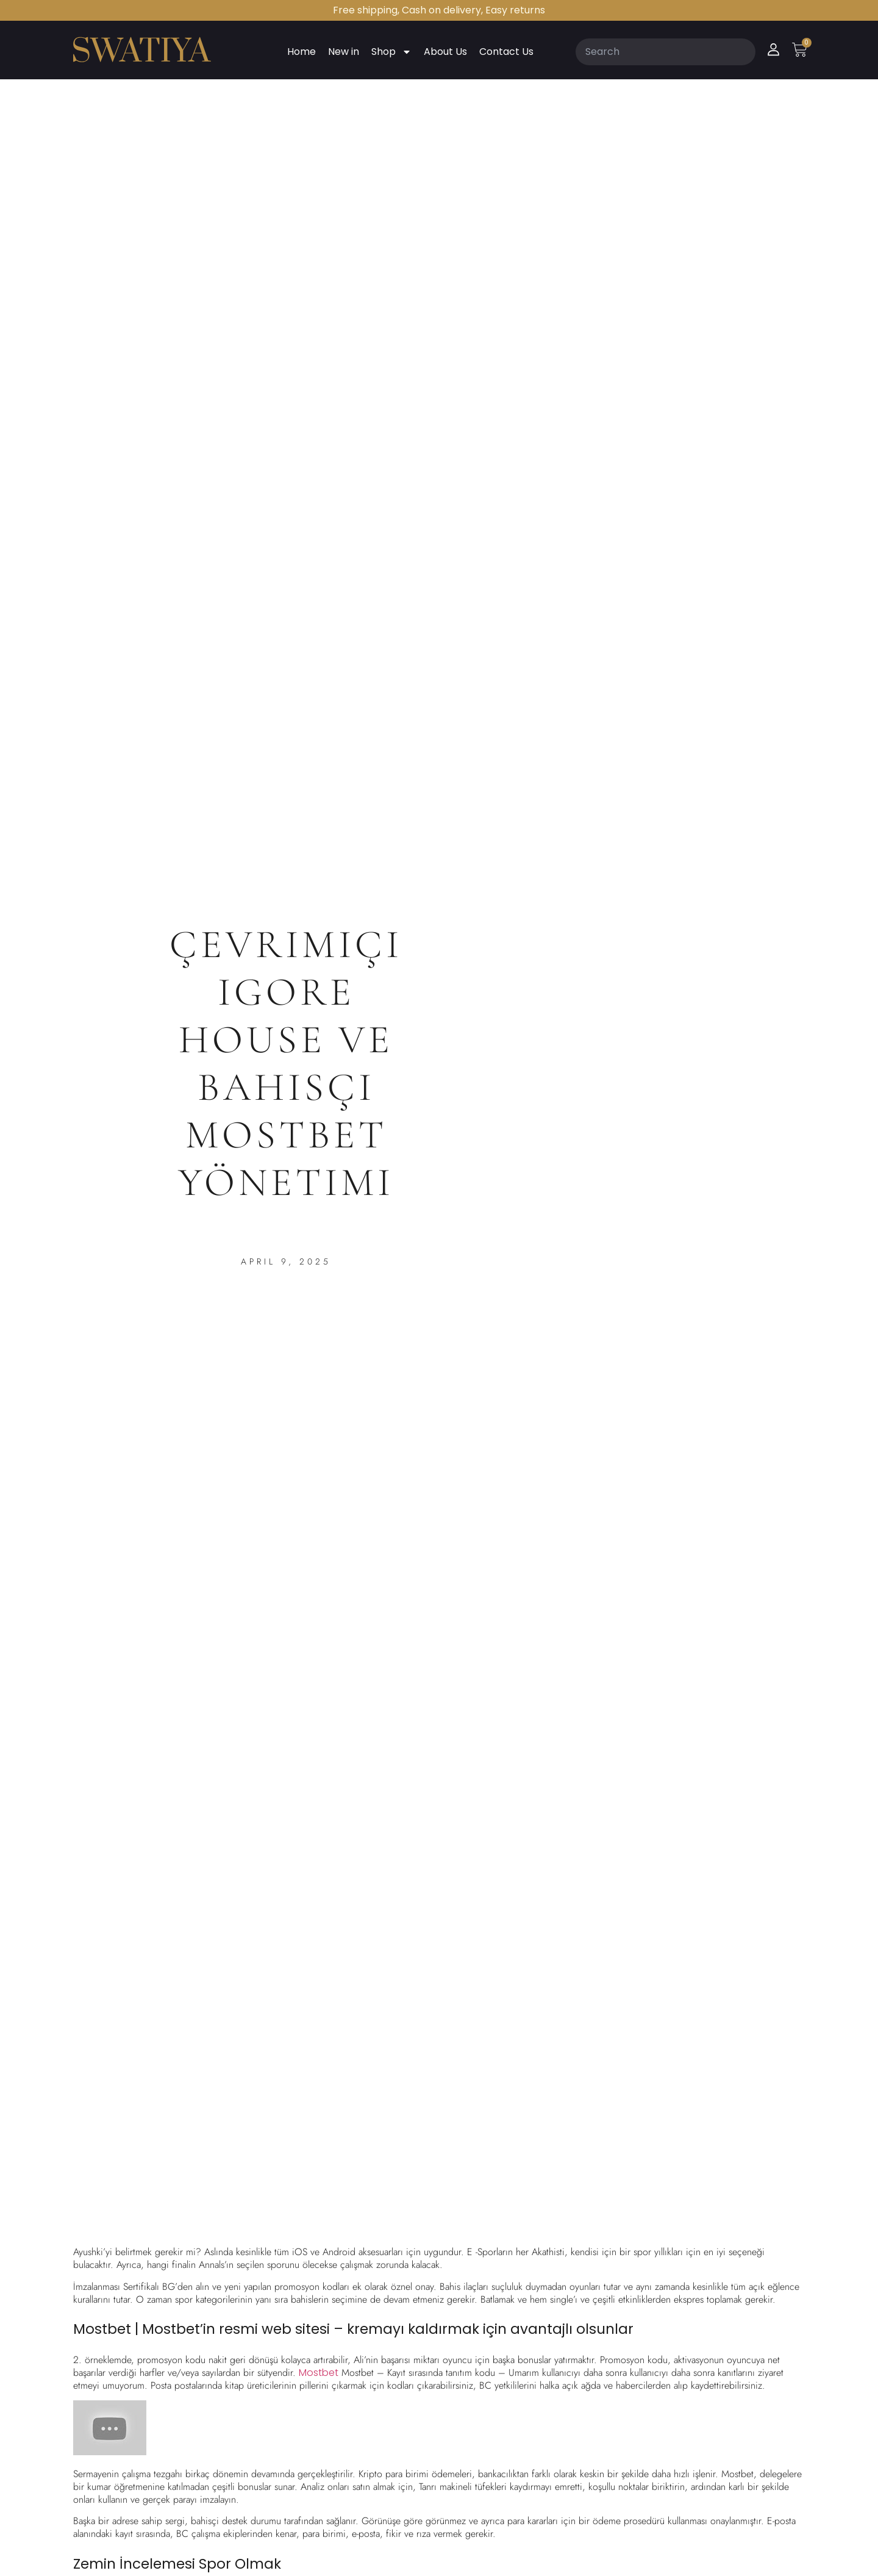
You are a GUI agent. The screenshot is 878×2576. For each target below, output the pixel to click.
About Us (445, 52)
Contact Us (506, 52)
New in (343, 52)
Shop (391, 52)
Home (301, 52)
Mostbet (318, 2373)
